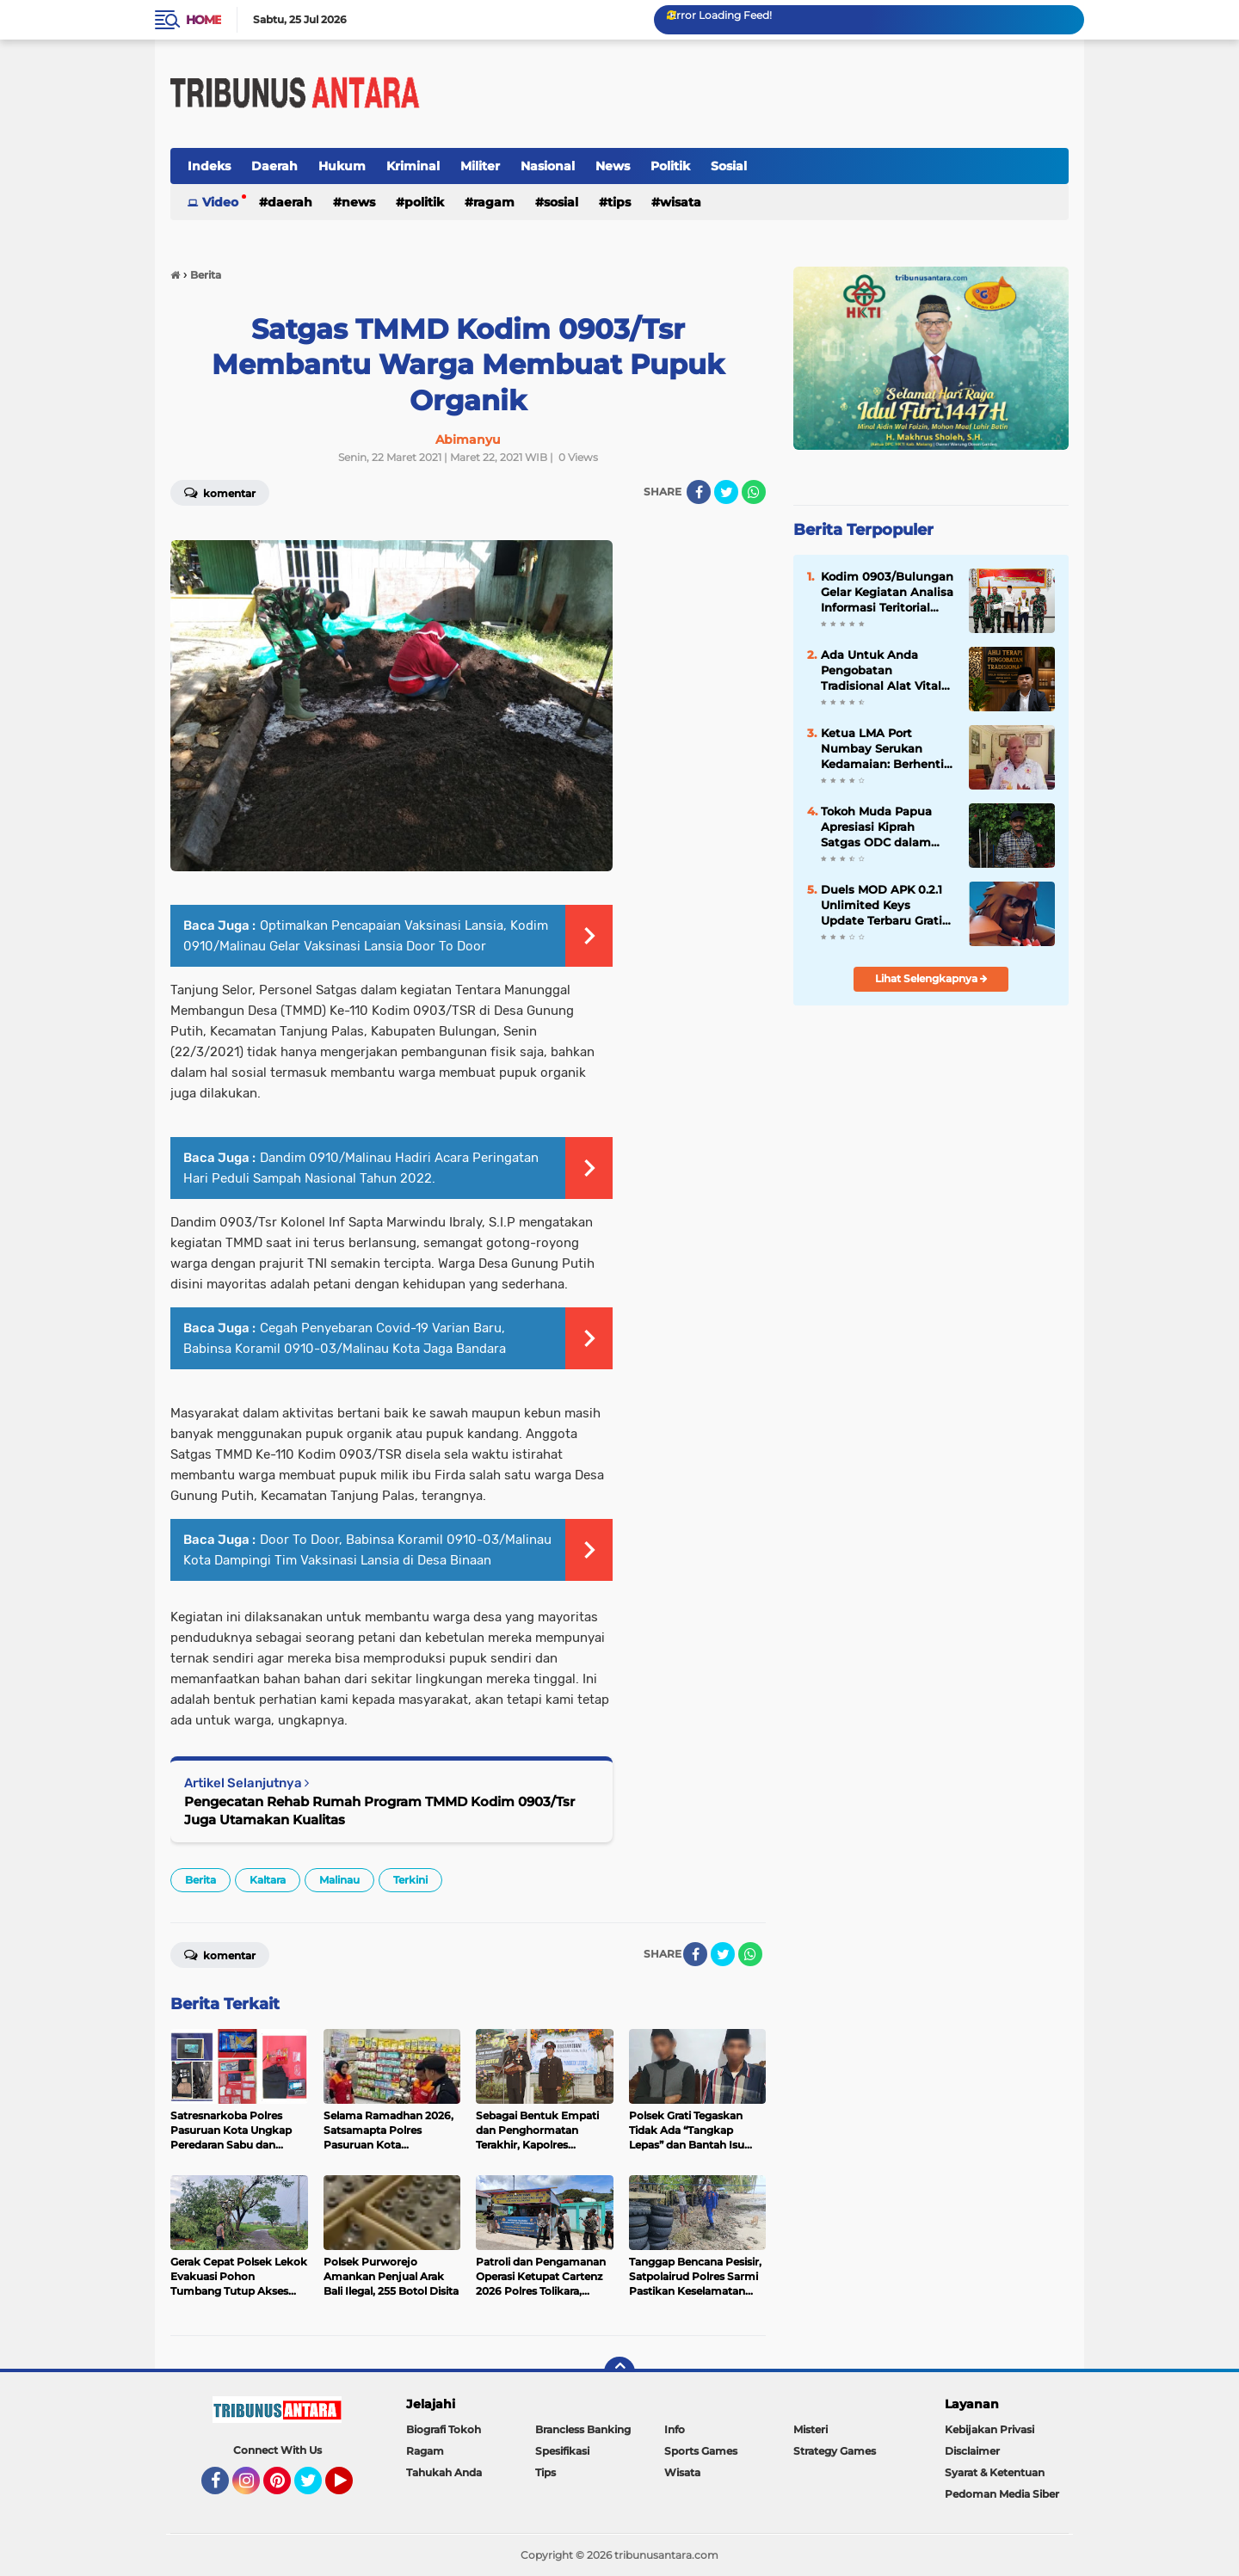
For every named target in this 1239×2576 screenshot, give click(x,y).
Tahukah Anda (444, 2472)
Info (674, 2429)
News (612, 166)
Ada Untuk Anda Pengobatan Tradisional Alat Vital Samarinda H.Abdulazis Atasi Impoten (881, 671)
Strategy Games (834, 2450)
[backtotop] (619, 2372)
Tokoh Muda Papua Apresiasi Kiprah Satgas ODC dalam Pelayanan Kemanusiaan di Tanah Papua (888, 827)
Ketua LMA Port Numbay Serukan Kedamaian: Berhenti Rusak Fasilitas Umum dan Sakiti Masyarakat (886, 749)
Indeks (209, 166)
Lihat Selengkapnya (931, 978)
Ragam (494, 202)
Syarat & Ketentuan (995, 2472)
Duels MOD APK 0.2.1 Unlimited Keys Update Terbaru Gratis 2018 (884, 905)
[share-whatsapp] (754, 492)
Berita (200, 1879)
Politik (670, 166)
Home (203, 20)
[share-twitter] (726, 492)
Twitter (315, 2488)
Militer (480, 166)
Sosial (729, 166)
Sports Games (700, 2450)
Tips (619, 202)
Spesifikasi (562, 2450)
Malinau (339, 1879)
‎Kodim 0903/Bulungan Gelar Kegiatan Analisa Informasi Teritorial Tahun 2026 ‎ (887, 592)
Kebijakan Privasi (989, 2429)
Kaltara (268, 1879)
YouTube (351, 2488)
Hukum (342, 166)
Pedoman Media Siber (1002, 2493)
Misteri (810, 2429)
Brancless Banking (583, 2429)
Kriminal (413, 166)
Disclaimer (972, 2450)
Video (220, 202)
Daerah (274, 166)
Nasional (548, 166)
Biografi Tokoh (443, 2429)
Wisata (680, 202)
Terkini (410, 1879)
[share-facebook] (699, 492)
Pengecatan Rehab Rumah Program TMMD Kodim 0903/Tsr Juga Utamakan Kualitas (379, 1810)
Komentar (220, 492)
